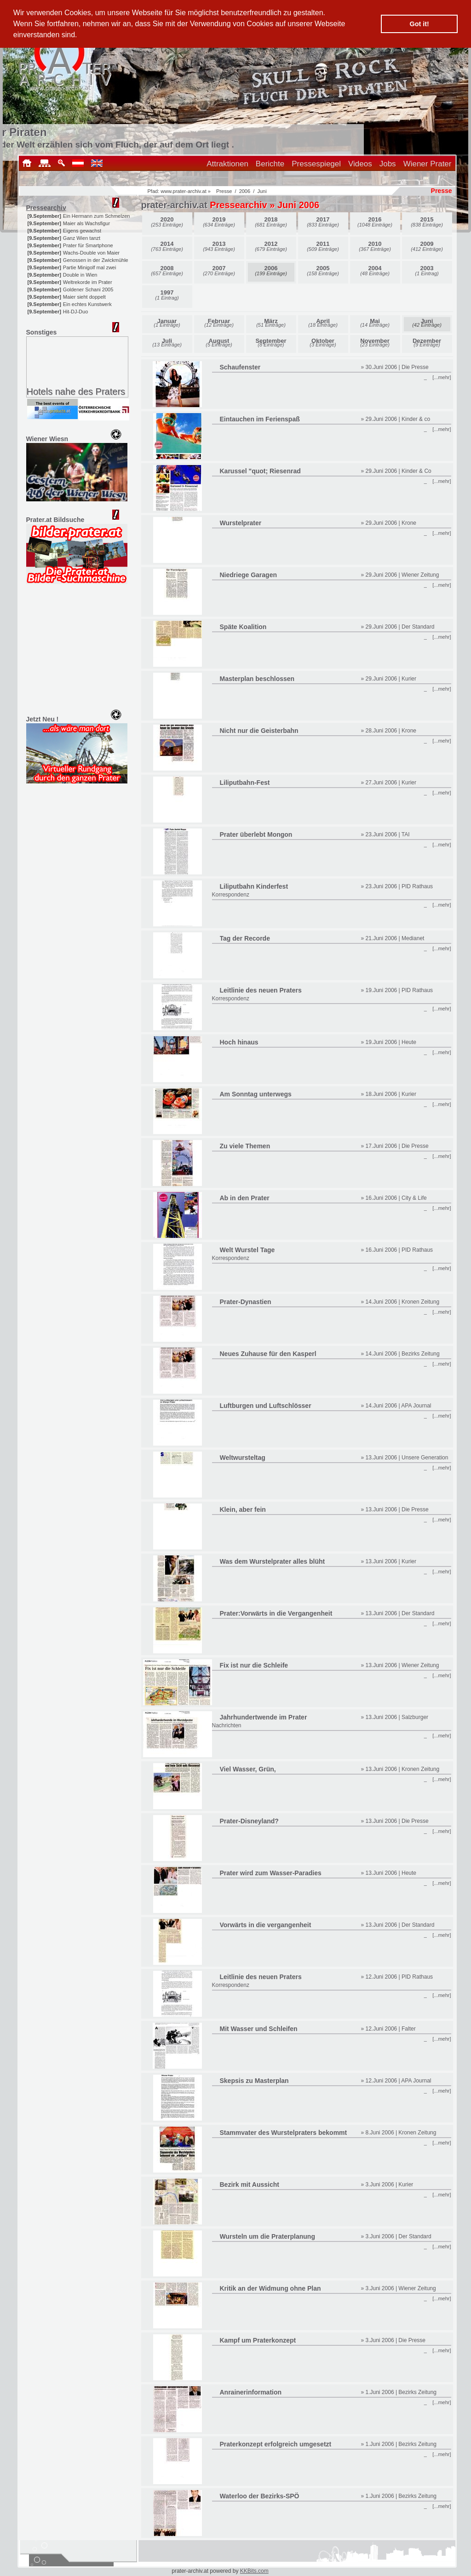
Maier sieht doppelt (84, 297)
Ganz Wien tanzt (81, 238)
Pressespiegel (316, 163)
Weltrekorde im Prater (87, 282)
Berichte (270, 163)
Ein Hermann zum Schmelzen (96, 216)
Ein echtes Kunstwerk (87, 304)
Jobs (387, 163)
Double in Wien (80, 275)
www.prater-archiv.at (183, 191)
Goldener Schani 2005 (88, 289)
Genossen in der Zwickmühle (95, 260)
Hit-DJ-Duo (75, 311)
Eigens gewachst (82, 230)
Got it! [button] (419, 24)
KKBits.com (254, 2571)
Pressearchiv (46, 207)
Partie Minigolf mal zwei (89, 267)
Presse (224, 191)
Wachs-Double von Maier (91, 252)
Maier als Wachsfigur (86, 223)
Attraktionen (227, 163)
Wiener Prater (427, 163)
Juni (261, 191)
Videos (360, 163)
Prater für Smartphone (88, 245)
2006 (244, 191)
